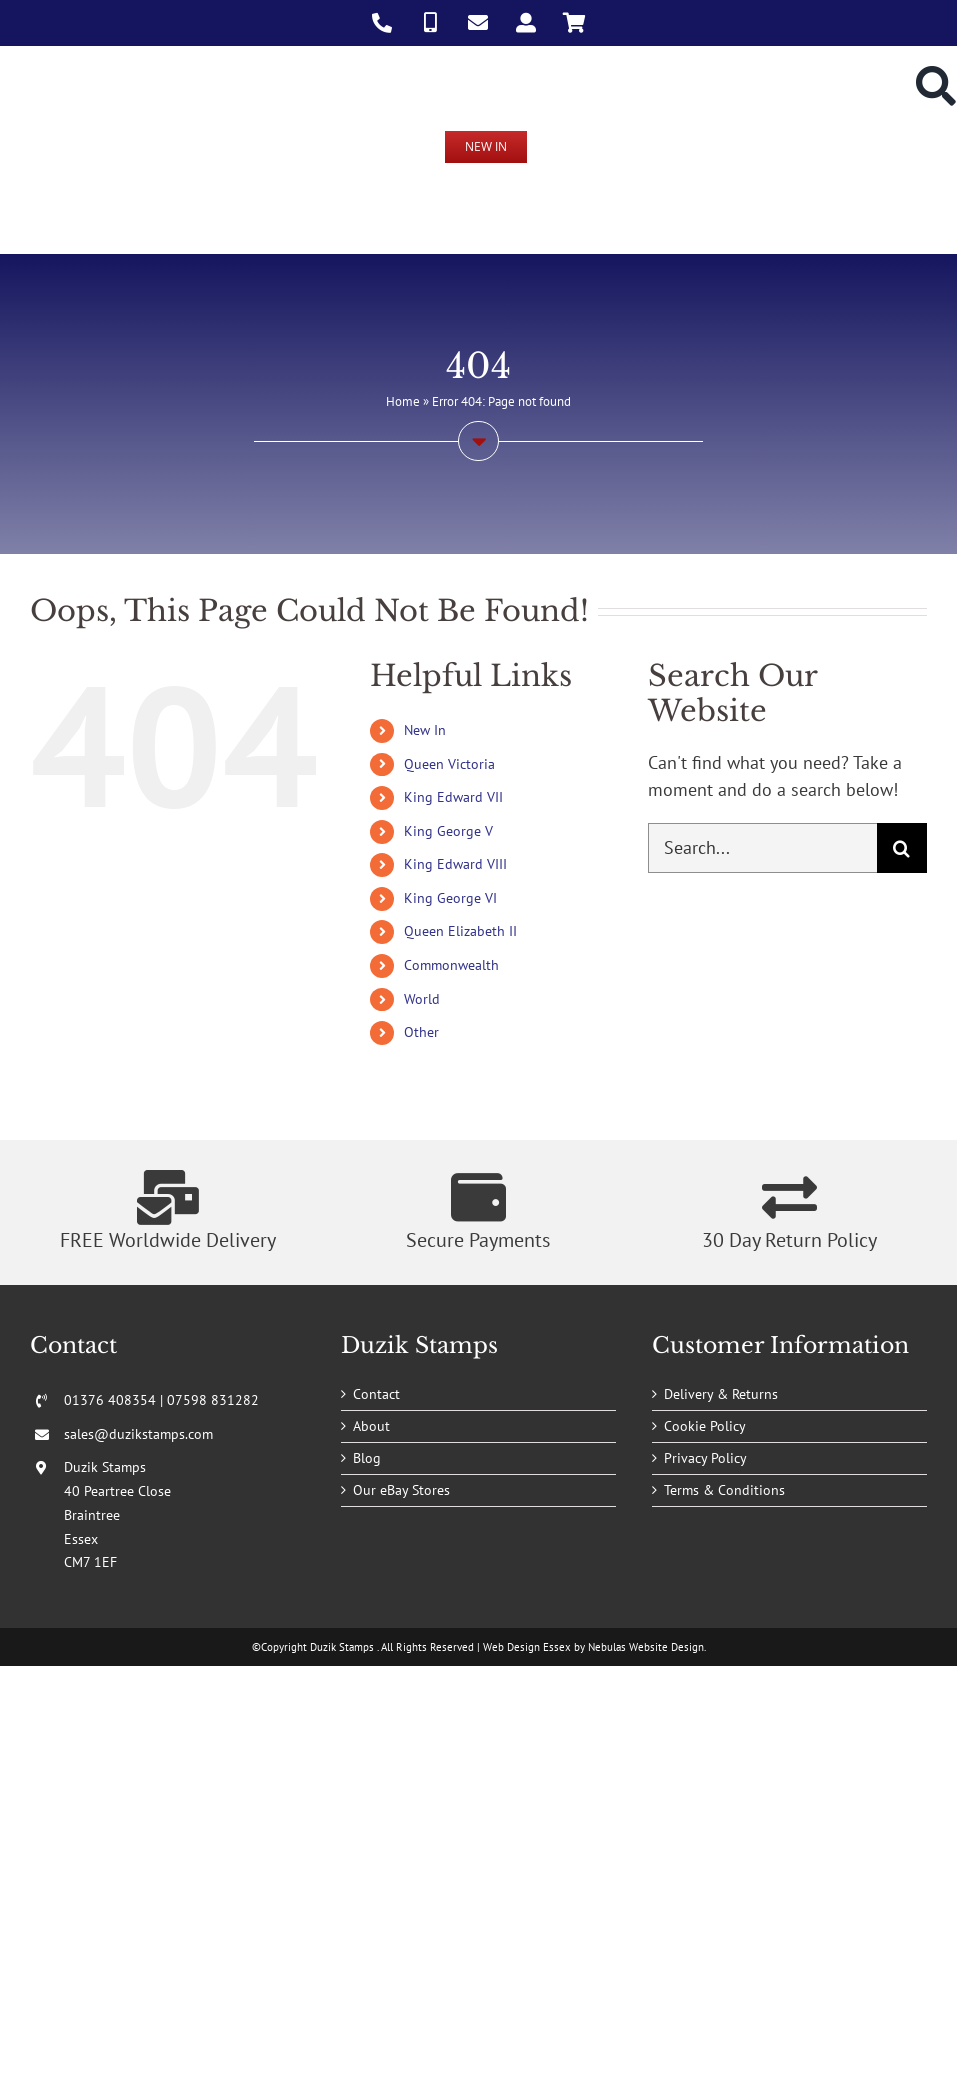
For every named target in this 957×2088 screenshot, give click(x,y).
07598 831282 (213, 1400)
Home (403, 401)
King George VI (450, 898)
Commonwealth (451, 965)
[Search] (902, 848)
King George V (448, 831)
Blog (367, 1458)
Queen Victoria (449, 764)
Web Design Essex (527, 1647)
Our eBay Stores (401, 1490)
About (371, 1426)
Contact (376, 1394)
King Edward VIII (455, 864)
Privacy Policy (705, 1458)
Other (421, 1032)
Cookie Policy (705, 1426)
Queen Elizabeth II (460, 931)
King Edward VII (453, 797)
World (422, 999)
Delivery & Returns (721, 1394)
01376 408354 (110, 1400)
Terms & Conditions (724, 1490)
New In (425, 730)
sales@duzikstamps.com (138, 1434)
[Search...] (762, 848)
